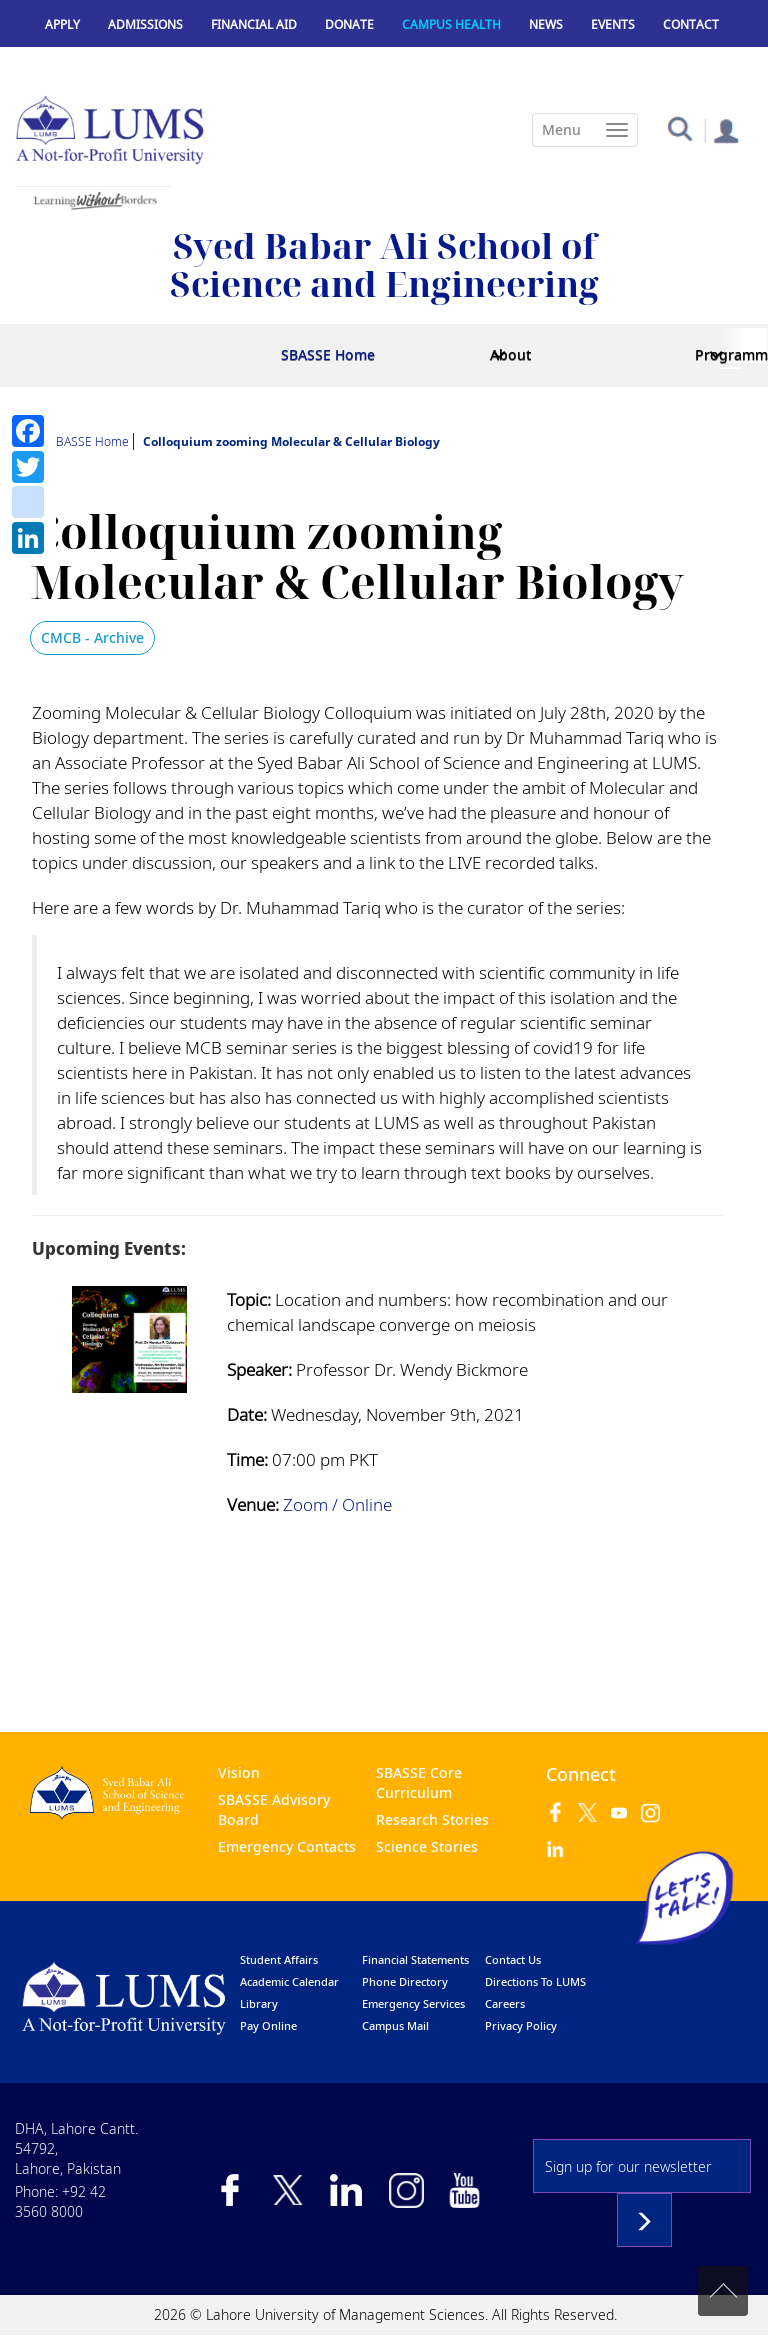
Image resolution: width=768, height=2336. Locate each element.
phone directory (405, 1981)
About (510, 354)
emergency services (413, 2003)
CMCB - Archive (92, 637)
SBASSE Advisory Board (274, 1809)
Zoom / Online (337, 1504)
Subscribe (644, 2220)
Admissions (145, 24)
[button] (679, 127)
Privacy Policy (521, 2025)
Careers (505, 2003)
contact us (513, 1959)
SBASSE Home (328, 354)
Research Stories (432, 1819)
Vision (239, 1772)
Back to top (723, 2291)
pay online (268, 2025)
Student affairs (279, 1959)
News (546, 24)
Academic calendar (289, 1981)
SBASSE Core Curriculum (419, 1782)
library (259, 2003)
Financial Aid (254, 24)
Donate (349, 24)
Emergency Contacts (287, 1846)
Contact (691, 24)
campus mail (395, 2025)
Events (613, 24)
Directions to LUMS (535, 1981)
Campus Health (451, 24)
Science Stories (427, 1846)
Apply (62, 24)
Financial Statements (415, 1959)
